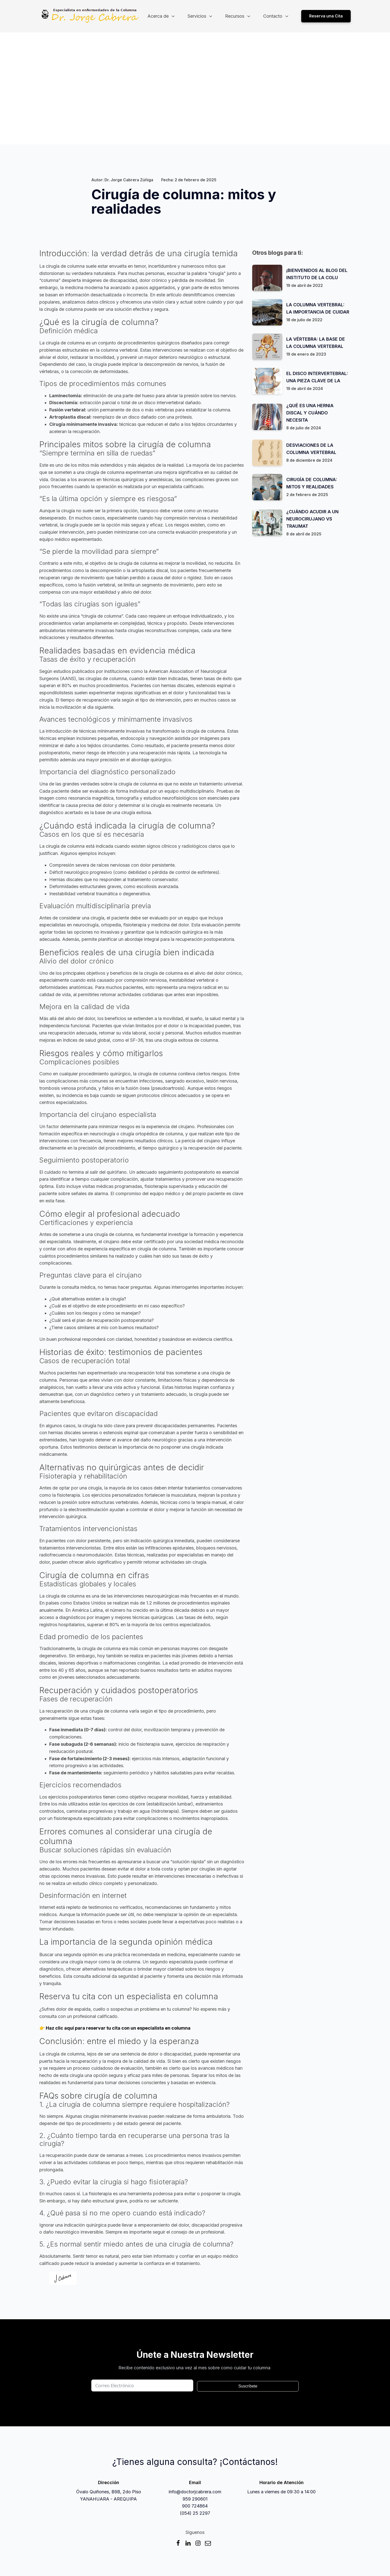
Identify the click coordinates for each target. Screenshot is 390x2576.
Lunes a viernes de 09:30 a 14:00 (281, 2491)
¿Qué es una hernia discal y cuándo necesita (310, 413)
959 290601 (195, 2499)
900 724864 (195, 2506)
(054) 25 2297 (195, 2513)
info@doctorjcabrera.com (195, 2491)
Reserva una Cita (326, 15)
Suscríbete (247, 2386)
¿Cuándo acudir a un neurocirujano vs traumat (312, 519)
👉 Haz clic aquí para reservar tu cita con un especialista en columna (115, 2028)
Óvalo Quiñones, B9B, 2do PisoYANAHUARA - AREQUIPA (108, 2495)
